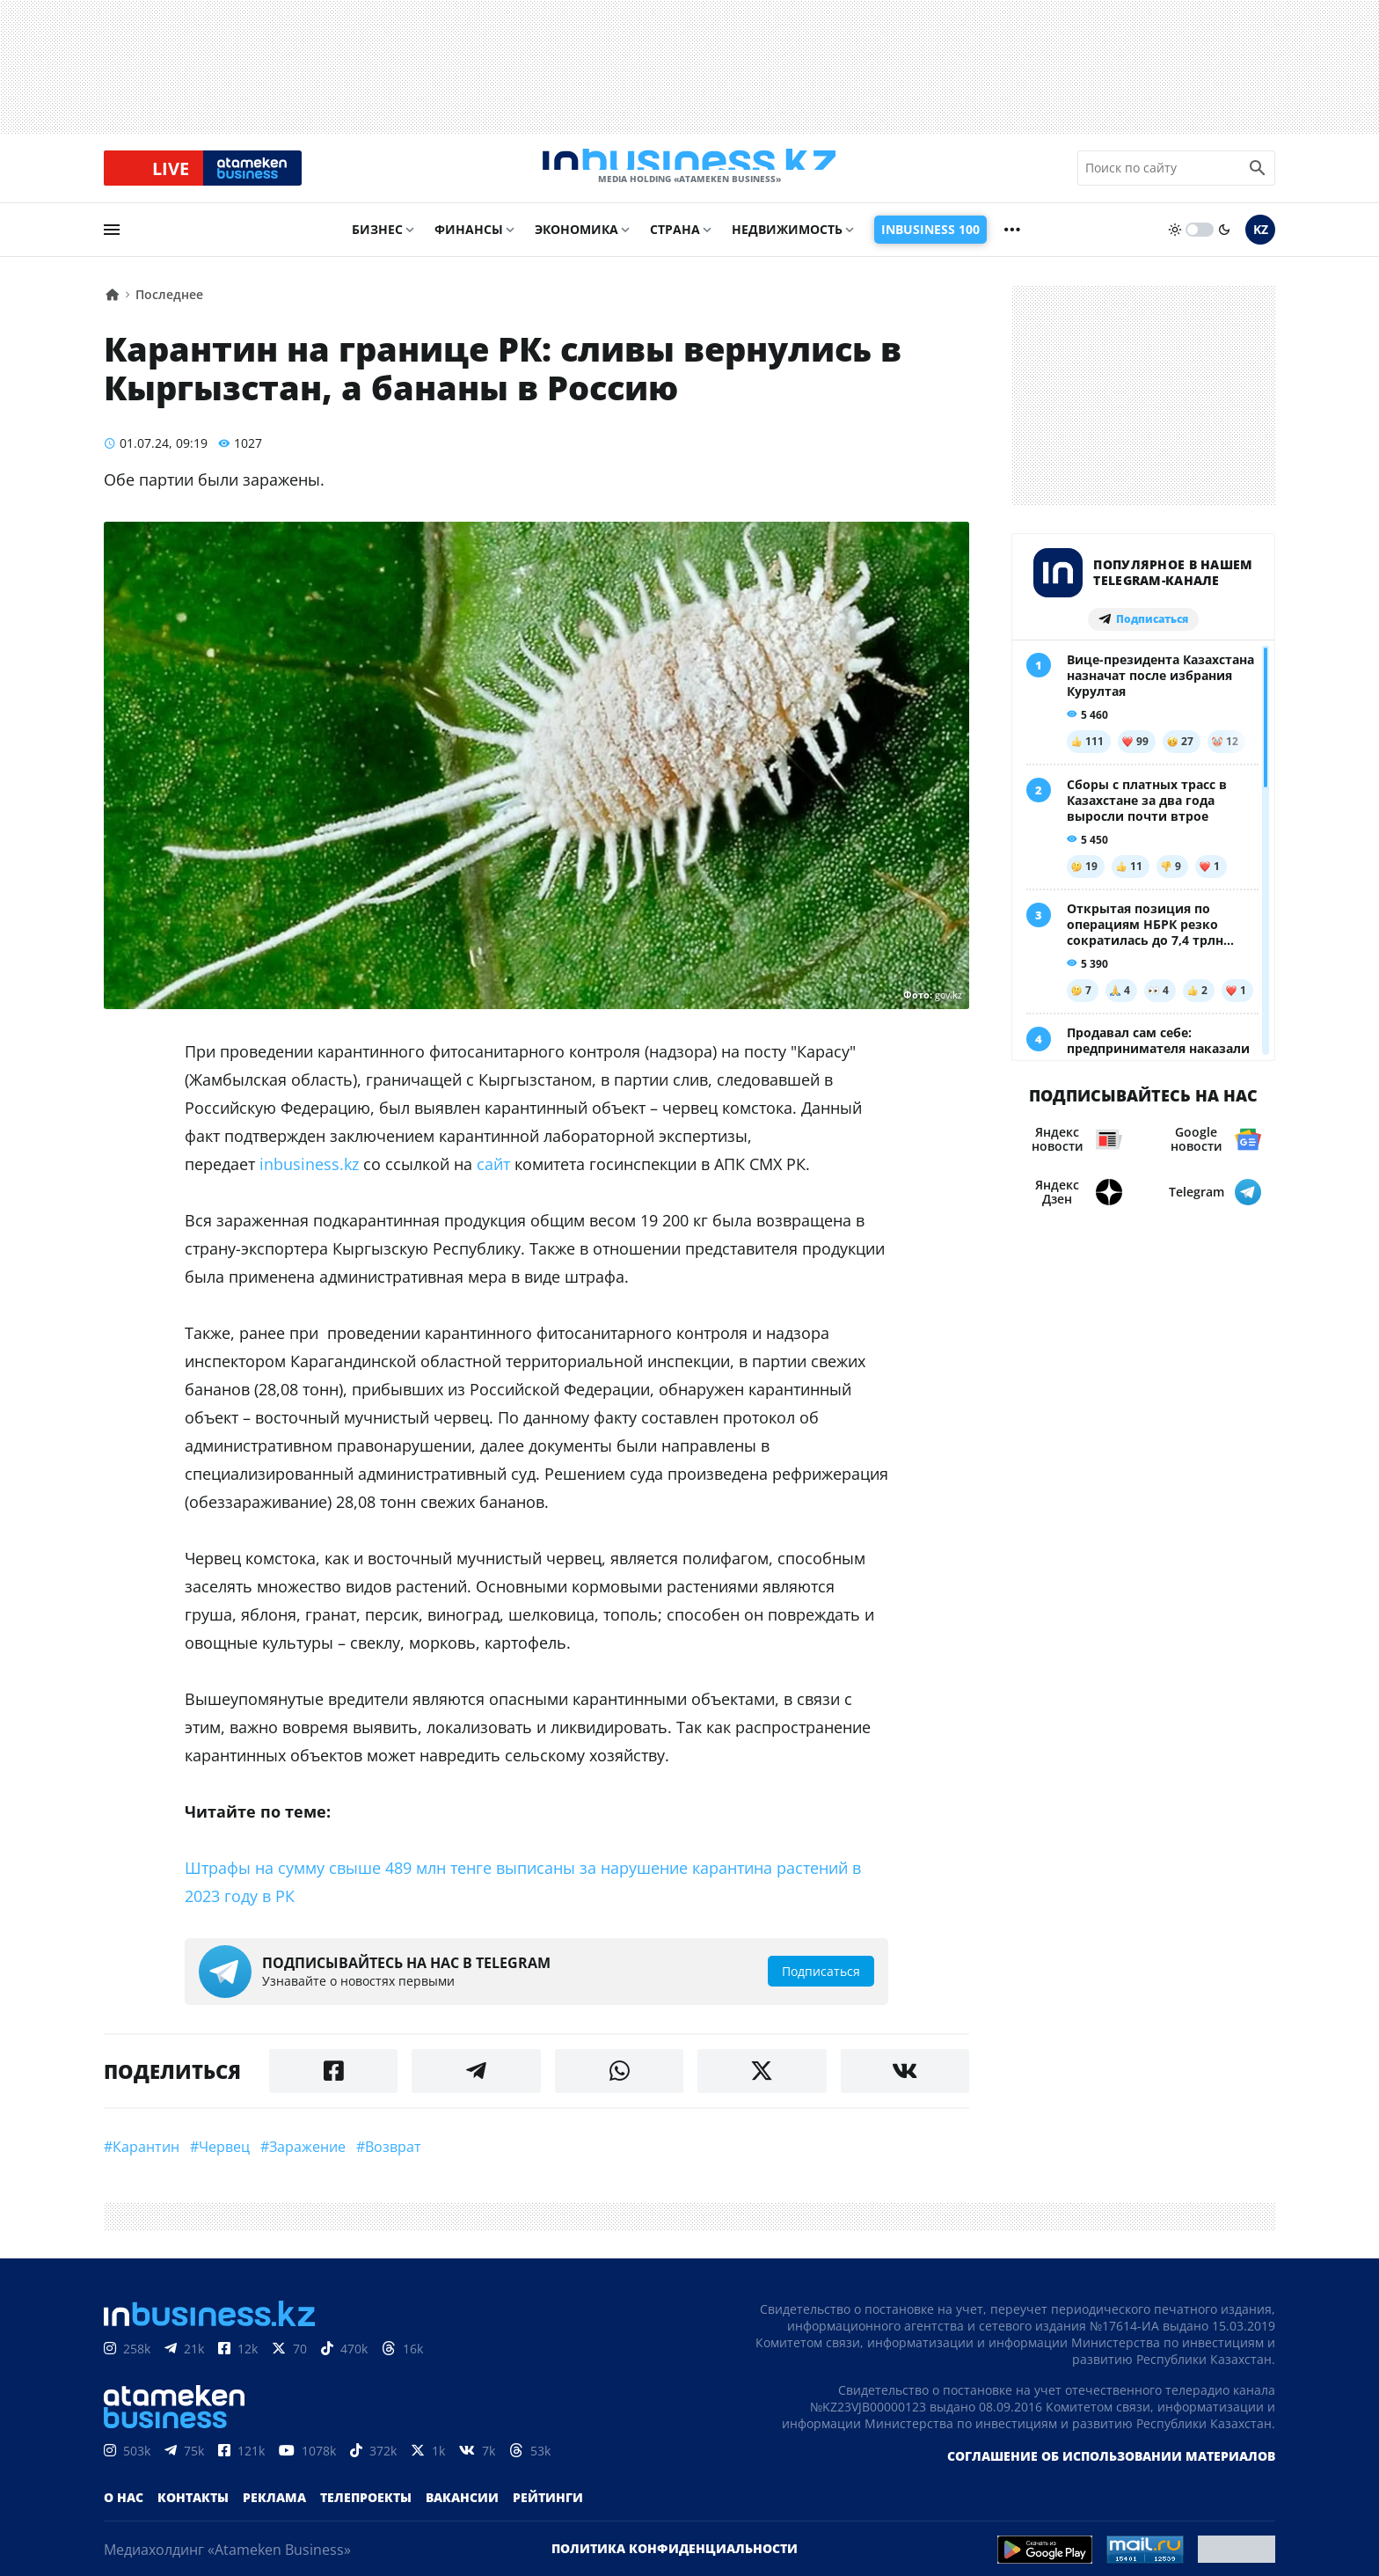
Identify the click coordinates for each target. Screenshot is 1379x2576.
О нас (123, 2511)
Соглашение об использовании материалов (1111, 2470)
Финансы (468, 243)
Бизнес (377, 243)
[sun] (1175, 244)
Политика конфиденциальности (674, 2562)
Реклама (274, 2511)
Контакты (193, 2511)
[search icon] (1257, 175)
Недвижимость (787, 243)
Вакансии (462, 2511)
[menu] (111, 244)
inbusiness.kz (309, 1178)
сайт (493, 1178)
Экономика (576, 243)
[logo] (689, 175)
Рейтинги (548, 2511)
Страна (675, 243)
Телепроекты (366, 2511)
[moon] (1224, 244)
